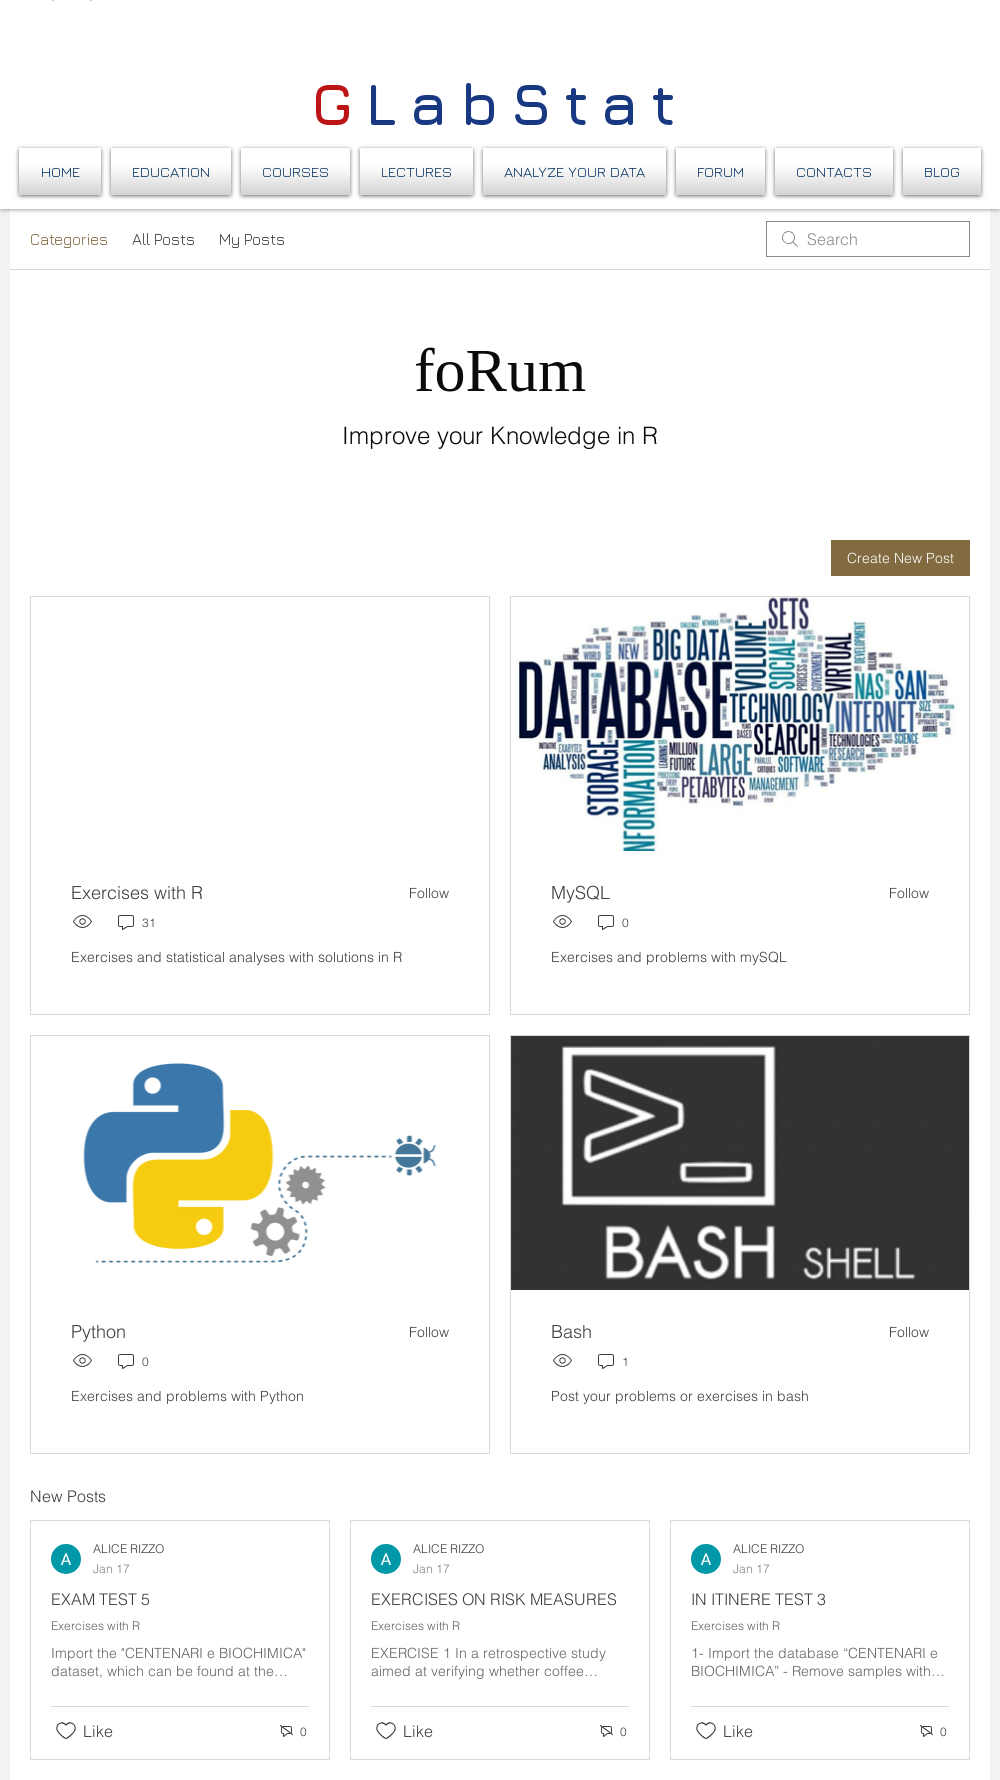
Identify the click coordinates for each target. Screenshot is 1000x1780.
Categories (69, 239)
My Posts (252, 239)
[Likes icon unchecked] (66, 1731)
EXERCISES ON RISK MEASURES (494, 1599)
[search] (868, 239)
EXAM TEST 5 (100, 1599)
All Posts (163, 239)
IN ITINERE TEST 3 (758, 1599)
